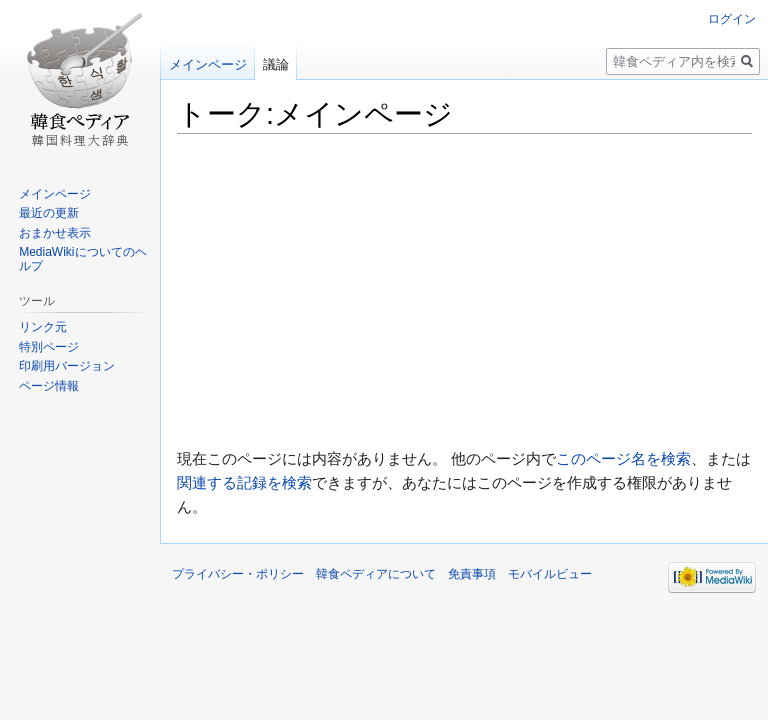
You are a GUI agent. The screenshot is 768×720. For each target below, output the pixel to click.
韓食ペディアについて (376, 574)
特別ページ (49, 347)
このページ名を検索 (623, 458)
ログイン (732, 19)
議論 (276, 64)
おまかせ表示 (55, 233)
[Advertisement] (464, 291)
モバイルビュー (550, 574)
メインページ (208, 64)
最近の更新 (49, 213)
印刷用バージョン (67, 366)
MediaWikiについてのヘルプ (82, 259)
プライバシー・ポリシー (238, 574)
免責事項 (472, 574)
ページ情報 (49, 386)
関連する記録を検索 (244, 482)
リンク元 (43, 327)
